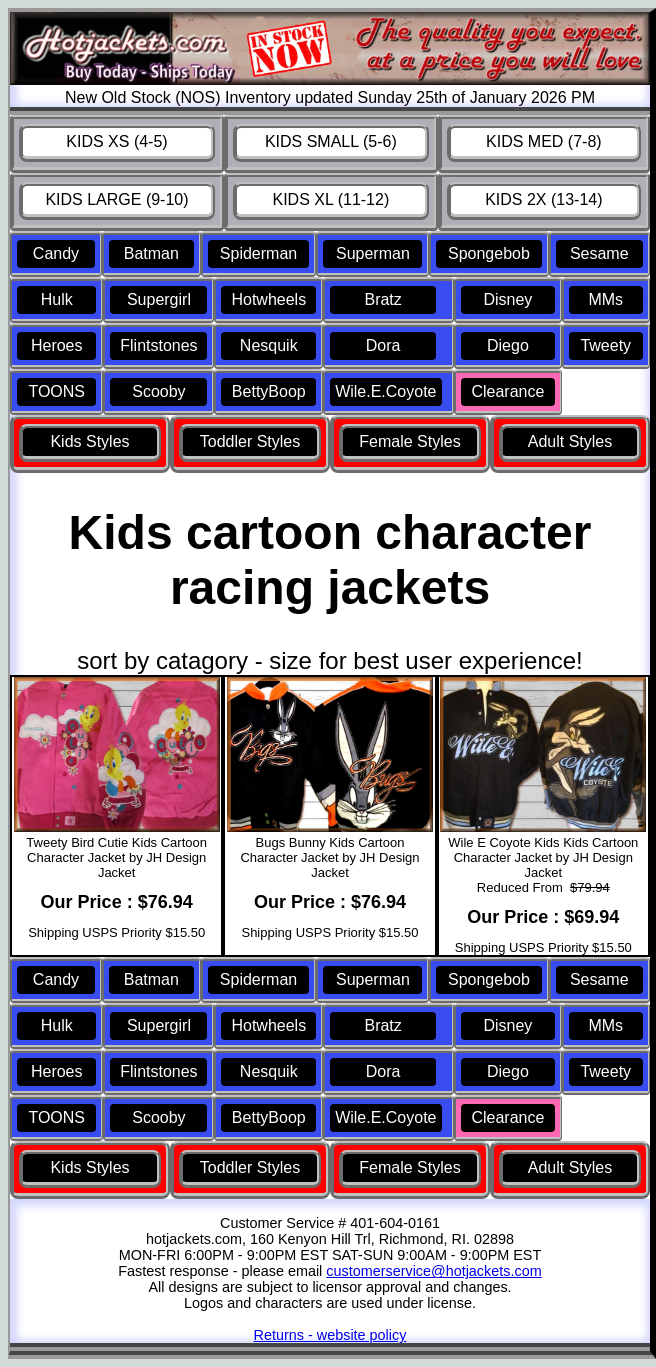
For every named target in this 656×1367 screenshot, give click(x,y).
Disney (507, 299)
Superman (373, 253)
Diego (508, 345)
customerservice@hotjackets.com (433, 1271)
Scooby (158, 391)
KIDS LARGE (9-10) (116, 199)
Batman (151, 253)
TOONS (56, 391)
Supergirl (159, 299)
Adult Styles (570, 441)
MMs (605, 299)
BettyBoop (269, 391)
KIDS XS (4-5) (116, 141)
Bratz (382, 299)
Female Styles (409, 441)
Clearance (507, 391)
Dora (383, 345)
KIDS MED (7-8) (544, 141)
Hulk (57, 299)
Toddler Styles (250, 441)
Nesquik (269, 345)
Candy (56, 253)
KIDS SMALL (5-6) (331, 141)
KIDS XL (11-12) (330, 199)
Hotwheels (268, 299)
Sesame (599, 253)
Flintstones (158, 345)
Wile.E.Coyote (385, 391)
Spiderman (258, 253)
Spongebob (489, 253)
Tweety (605, 345)
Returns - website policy (330, 1335)
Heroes (57, 345)
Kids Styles (89, 441)
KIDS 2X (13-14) (543, 199)
